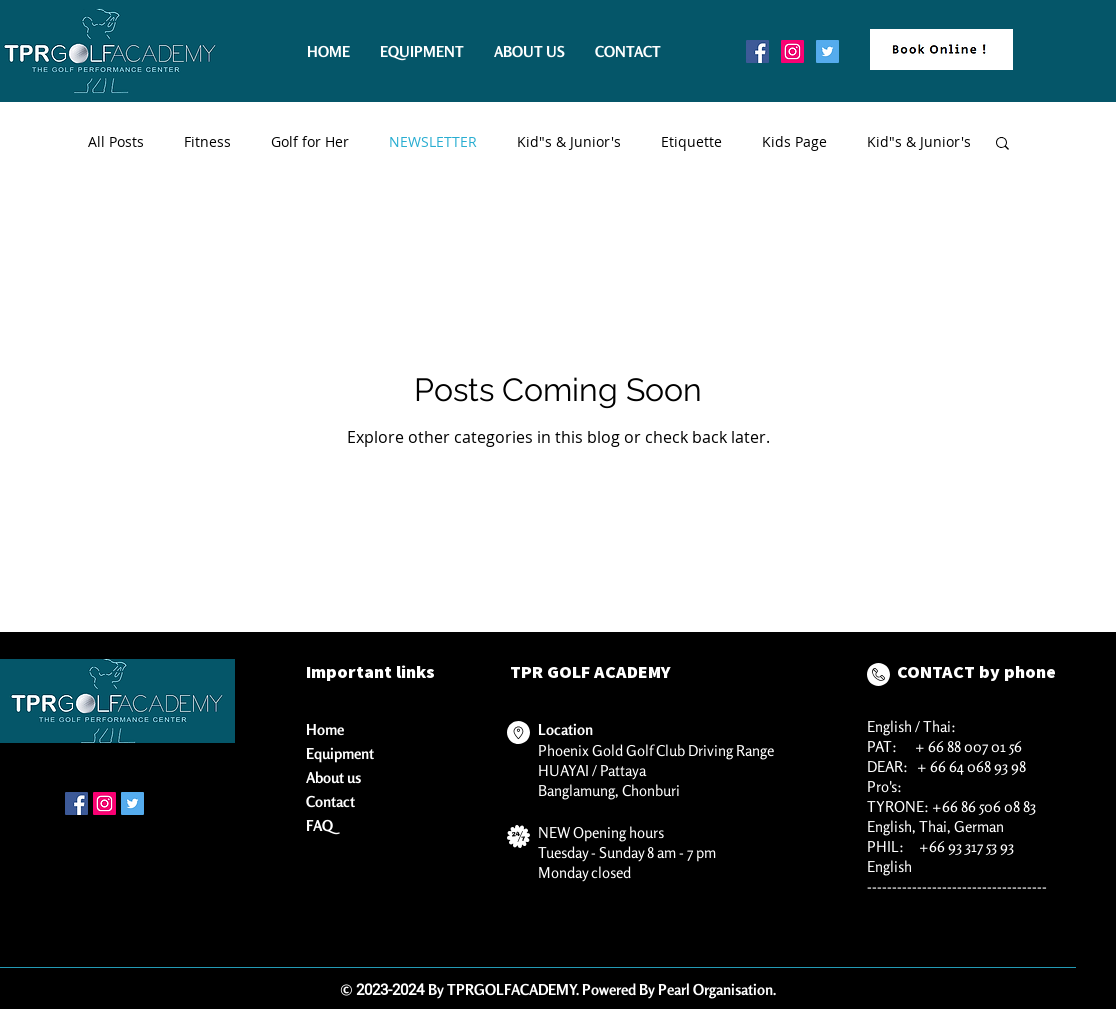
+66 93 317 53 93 (966, 846)
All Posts (116, 141)
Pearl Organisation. (717, 989)
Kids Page (794, 141)
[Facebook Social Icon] (757, 51)
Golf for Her (310, 141)
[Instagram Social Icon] (792, 51)
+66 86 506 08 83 (984, 806)
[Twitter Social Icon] (827, 51)
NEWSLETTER (433, 141)
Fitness (207, 141)
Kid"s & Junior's (569, 141)
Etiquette (691, 141)
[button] (1002, 144)
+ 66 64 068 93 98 (971, 766)
